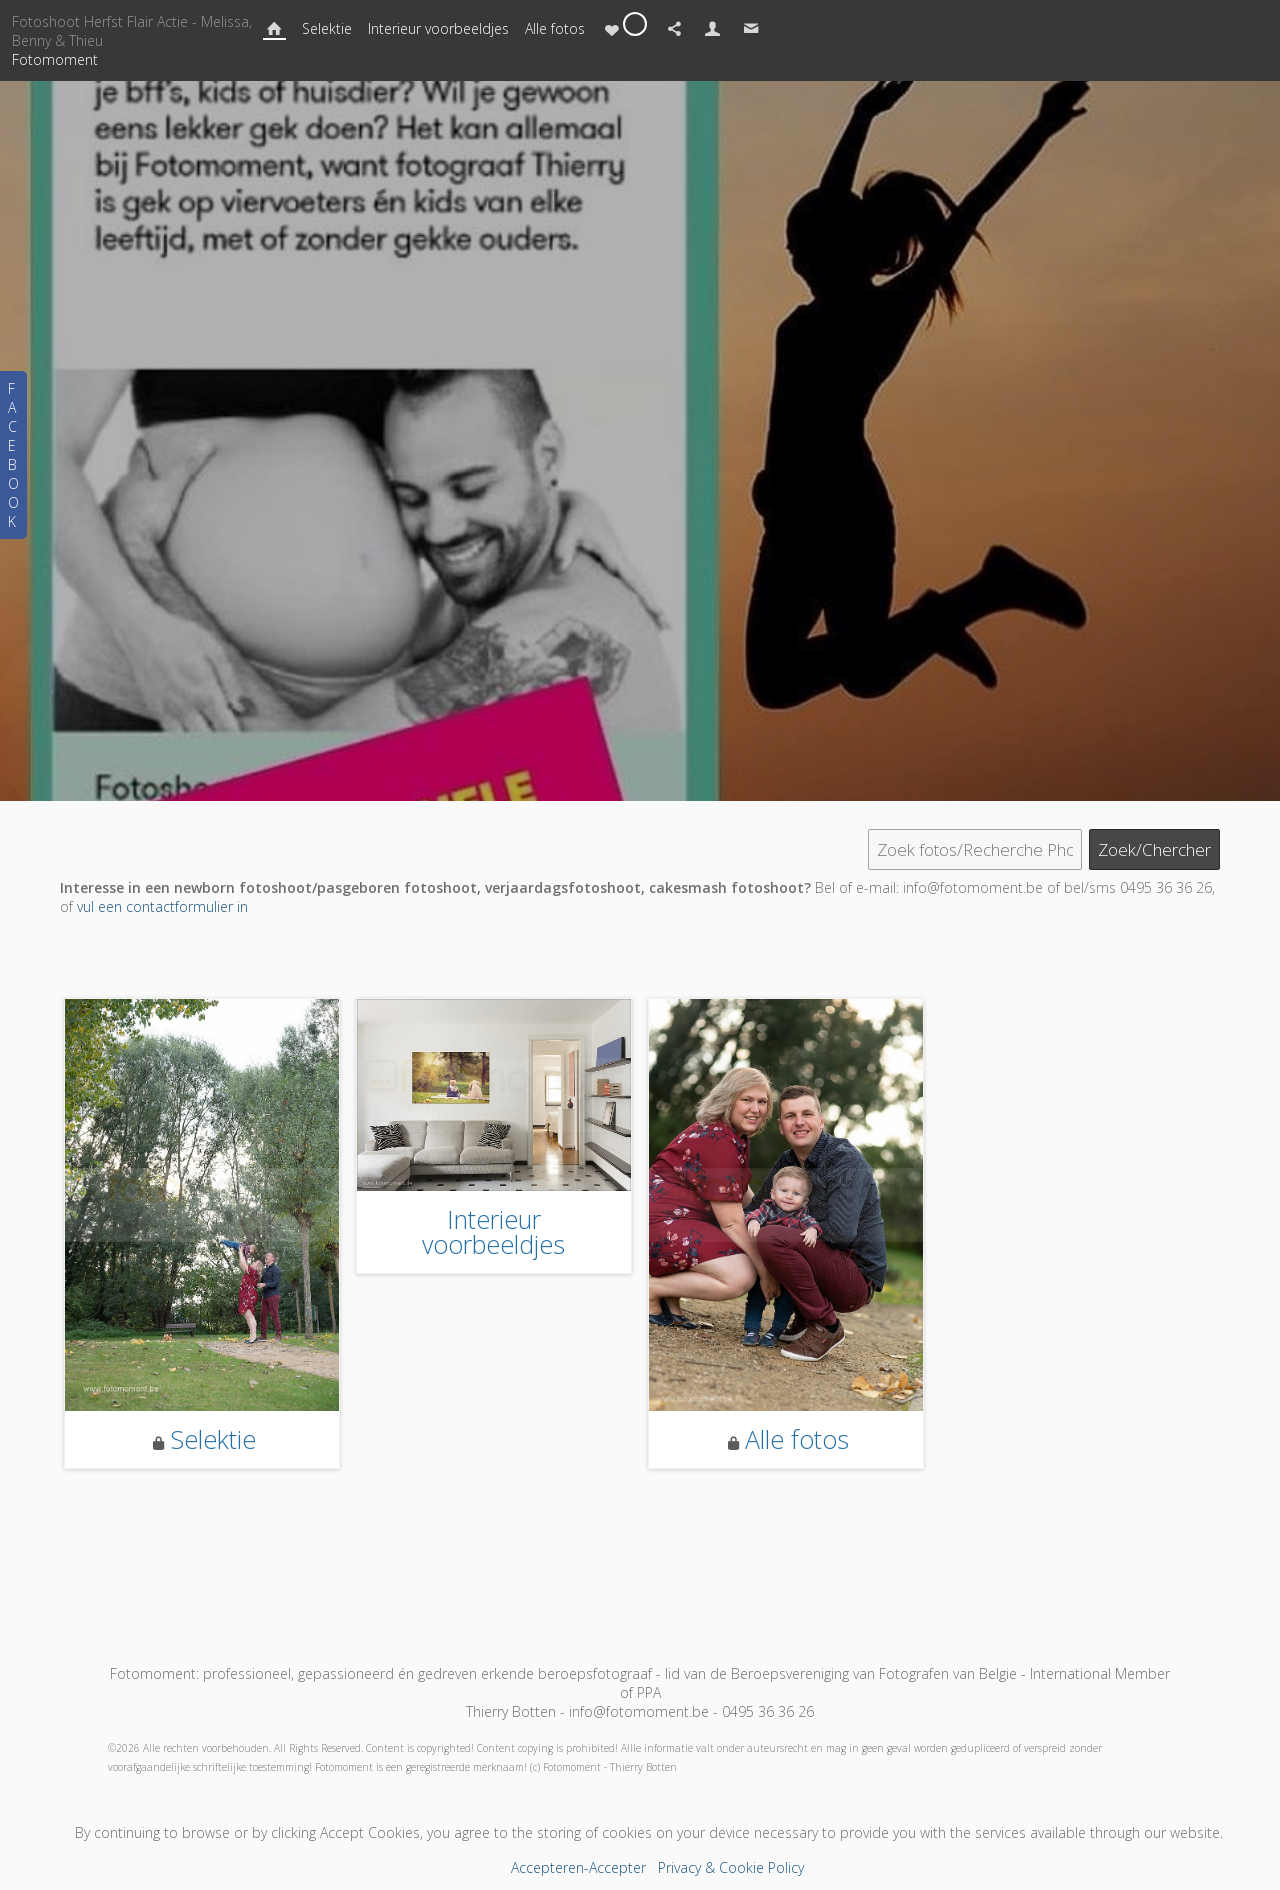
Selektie (327, 28)
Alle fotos (555, 28)
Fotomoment (55, 59)
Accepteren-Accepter (578, 1867)
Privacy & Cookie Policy (731, 1867)
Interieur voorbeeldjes (438, 28)
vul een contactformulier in (162, 906)
